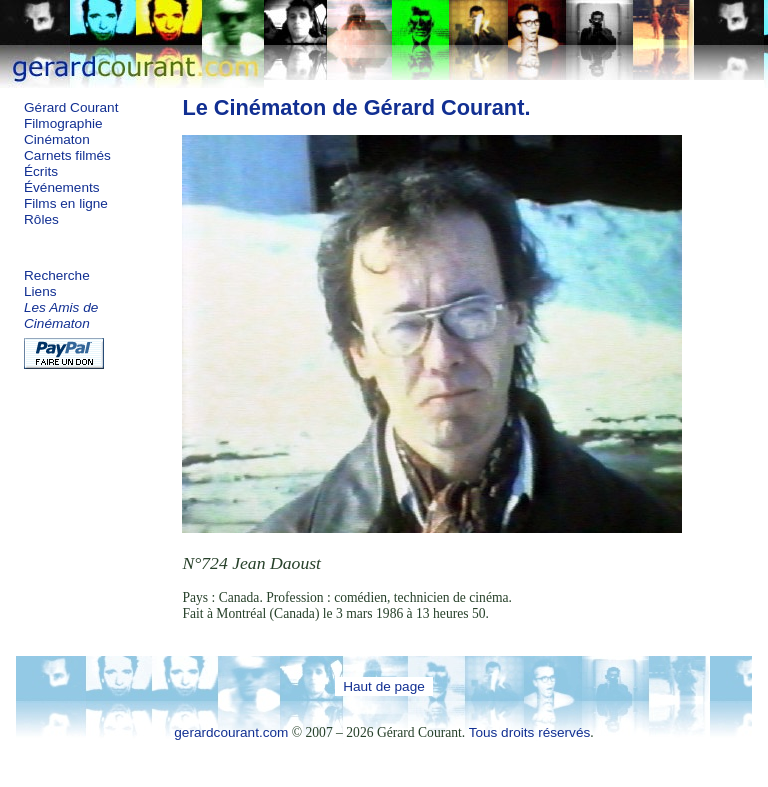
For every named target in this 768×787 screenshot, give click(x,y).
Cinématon (57, 139)
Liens (40, 291)
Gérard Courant (71, 107)
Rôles (41, 219)
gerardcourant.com (231, 732)
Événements (62, 187)
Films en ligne (66, 203)
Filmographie (63, 123)
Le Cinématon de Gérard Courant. (356, 107)
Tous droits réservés (530, 732)
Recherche (57, 275)
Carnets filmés (67, 155)
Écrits (41, 171)
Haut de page (384, 686)
